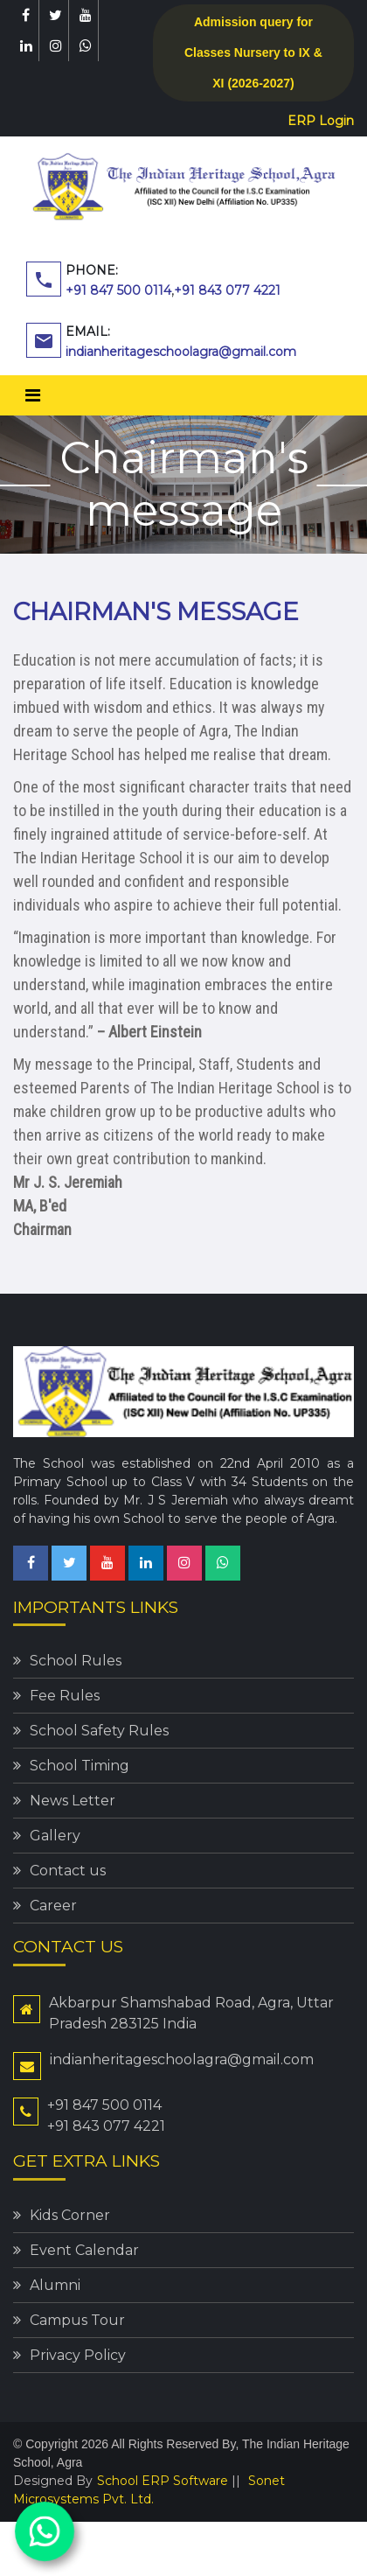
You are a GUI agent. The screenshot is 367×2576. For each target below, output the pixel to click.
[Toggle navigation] (33, 395)
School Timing (79, 1765)
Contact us (68, 1870)
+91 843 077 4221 (227, 290)
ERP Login (320, 121)
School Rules (75, 1660)
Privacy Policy (78, 2355)
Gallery (55, 1835)
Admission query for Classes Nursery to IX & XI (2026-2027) (253, 52)
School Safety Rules (99, 1730)
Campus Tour (77, 2320)
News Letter (72, 1800)
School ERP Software (162, 2481)
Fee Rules (65, 1695)
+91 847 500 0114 (118, 290)
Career (53, 1905)
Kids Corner (70, 2215)
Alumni (55, 2285)
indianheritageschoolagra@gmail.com (181, 352)
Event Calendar (84, 2250)
